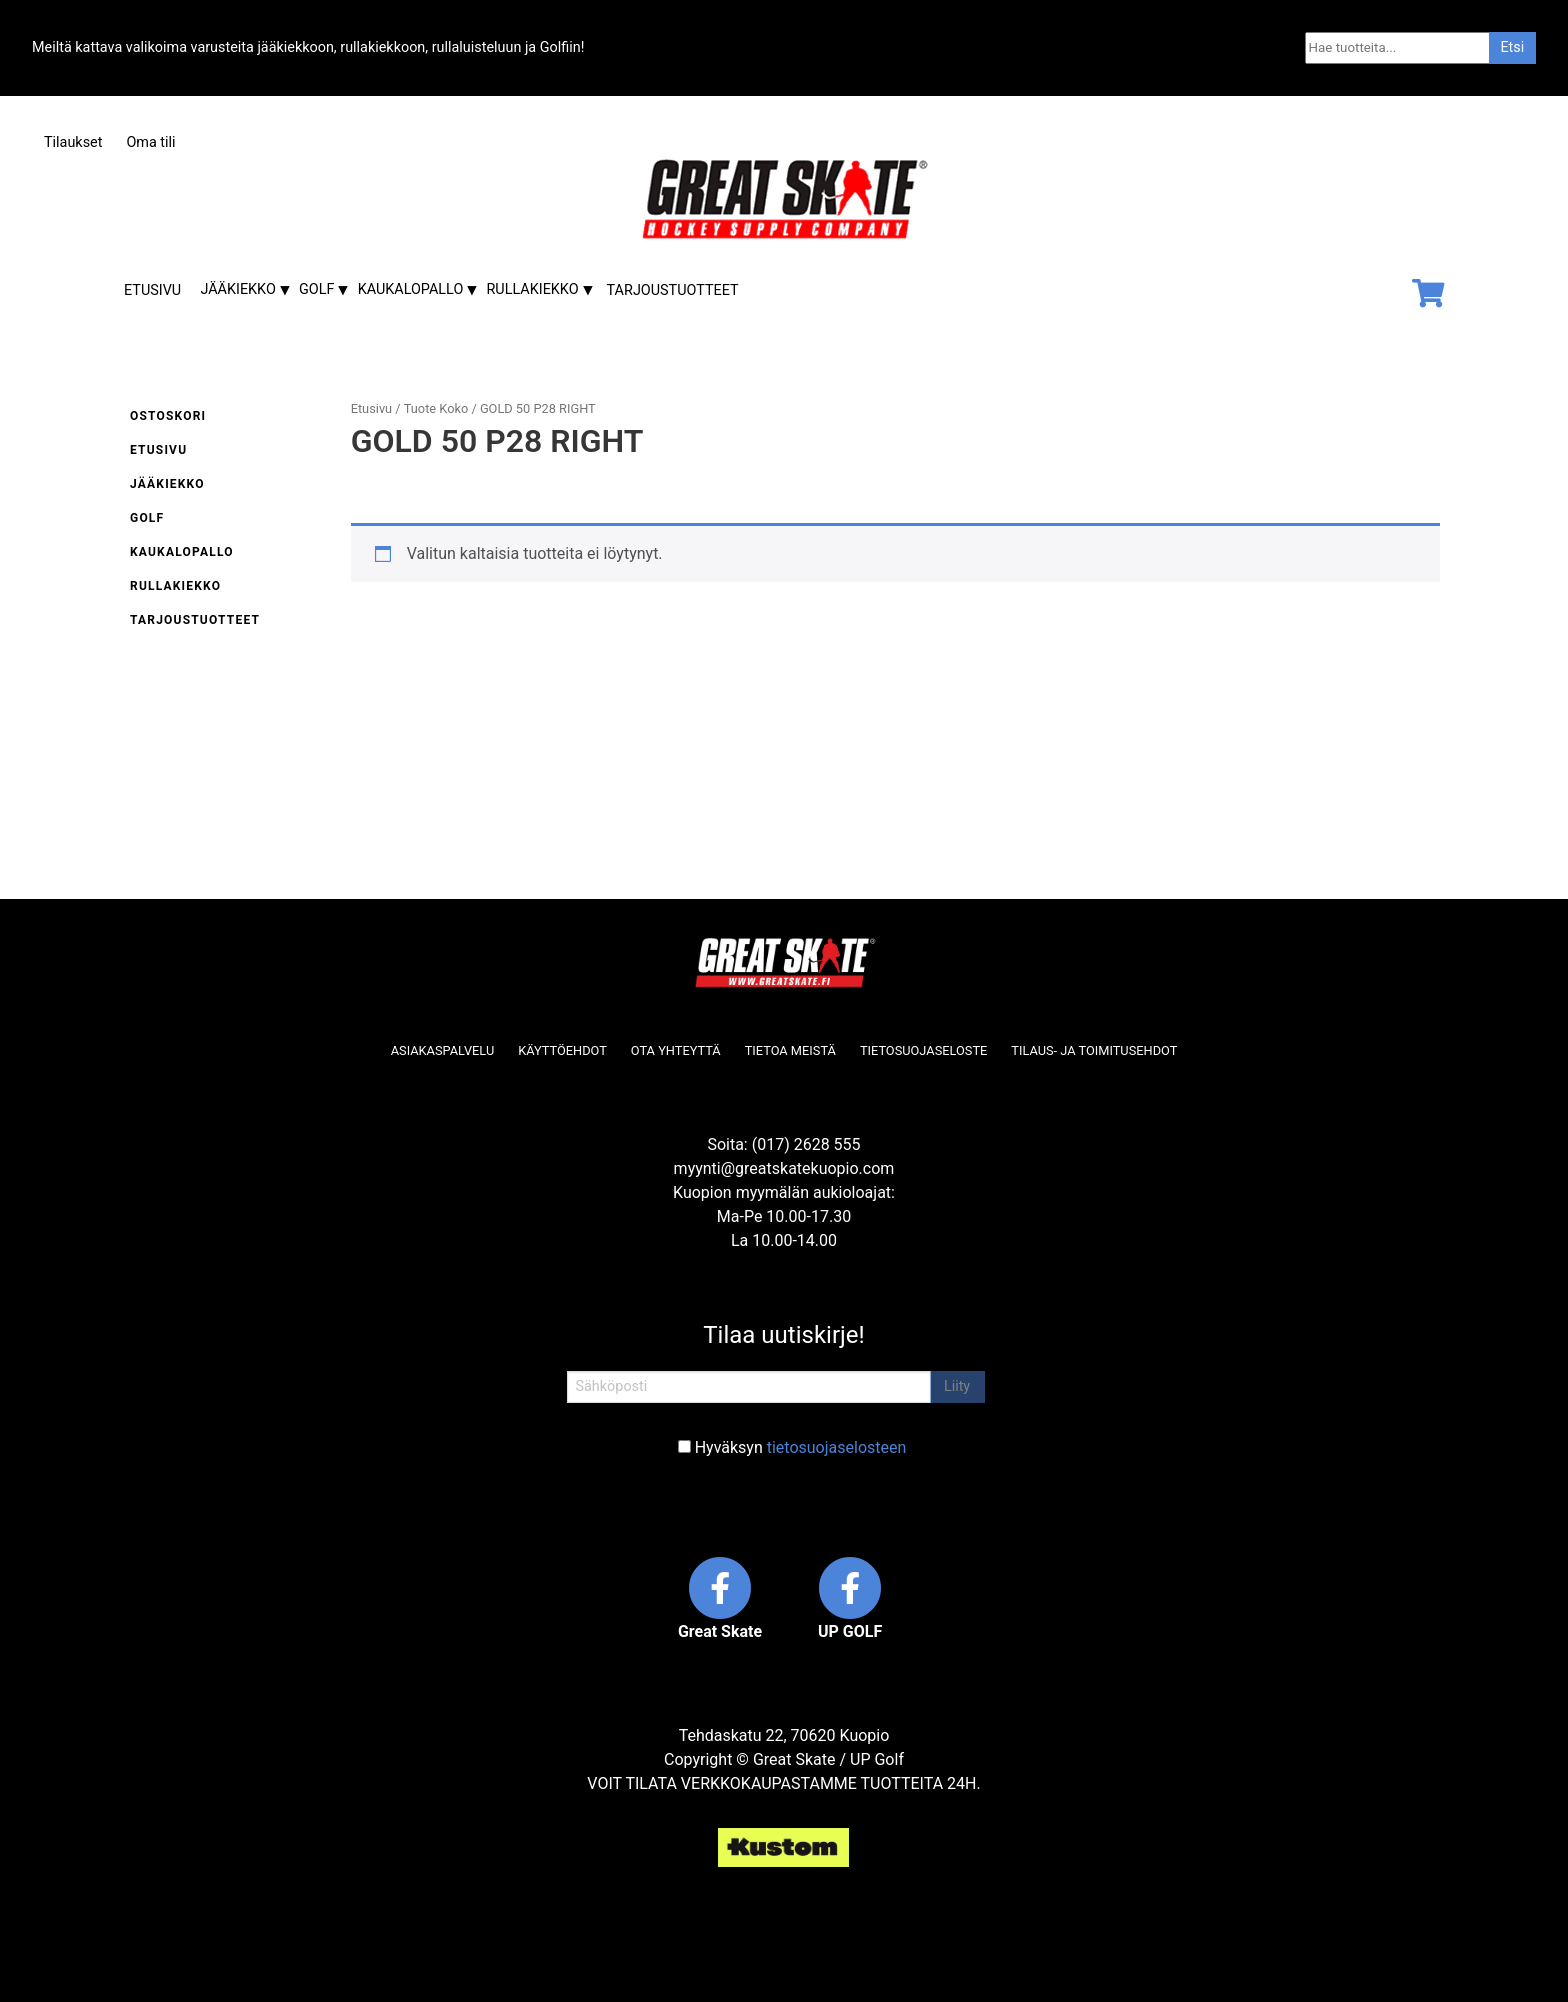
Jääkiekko (237, 289)
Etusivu (152, 290)
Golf (316, 289)
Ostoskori (168, 416)
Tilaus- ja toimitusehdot (1094, 1050)
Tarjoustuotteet (673, 290)
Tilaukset (73, 142)
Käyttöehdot (562, 1050)
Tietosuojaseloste (923, 1050)
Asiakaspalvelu (443, 1050)
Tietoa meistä (790, 1050)
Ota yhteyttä (676, 1050)
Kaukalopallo (411, 289)
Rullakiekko (533, 289)
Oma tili (150, 142)
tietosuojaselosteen (837, 1447)
